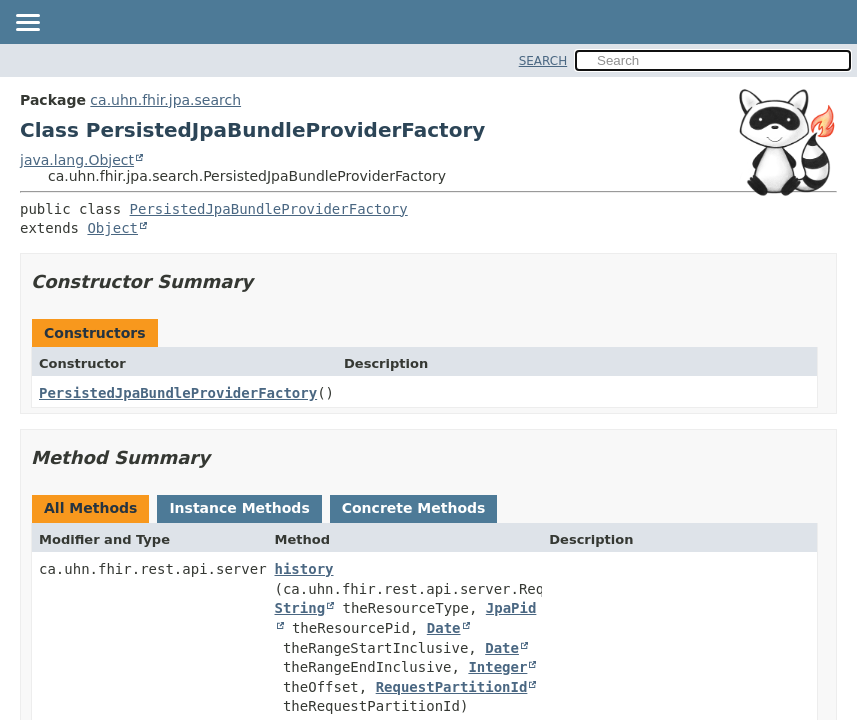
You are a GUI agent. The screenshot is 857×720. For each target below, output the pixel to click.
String (300, 608)
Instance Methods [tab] (239, 508)
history (304, 569)
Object (112, 228)
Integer (497, 667)
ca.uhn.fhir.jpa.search (165, 100)
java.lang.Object (77, 160)
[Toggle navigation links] (27, 24)
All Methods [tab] (90, 508)
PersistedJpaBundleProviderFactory (269, 209)
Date (444, 628)
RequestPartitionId (452, 687)
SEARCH (543, 61)
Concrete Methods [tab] (414, 508)
